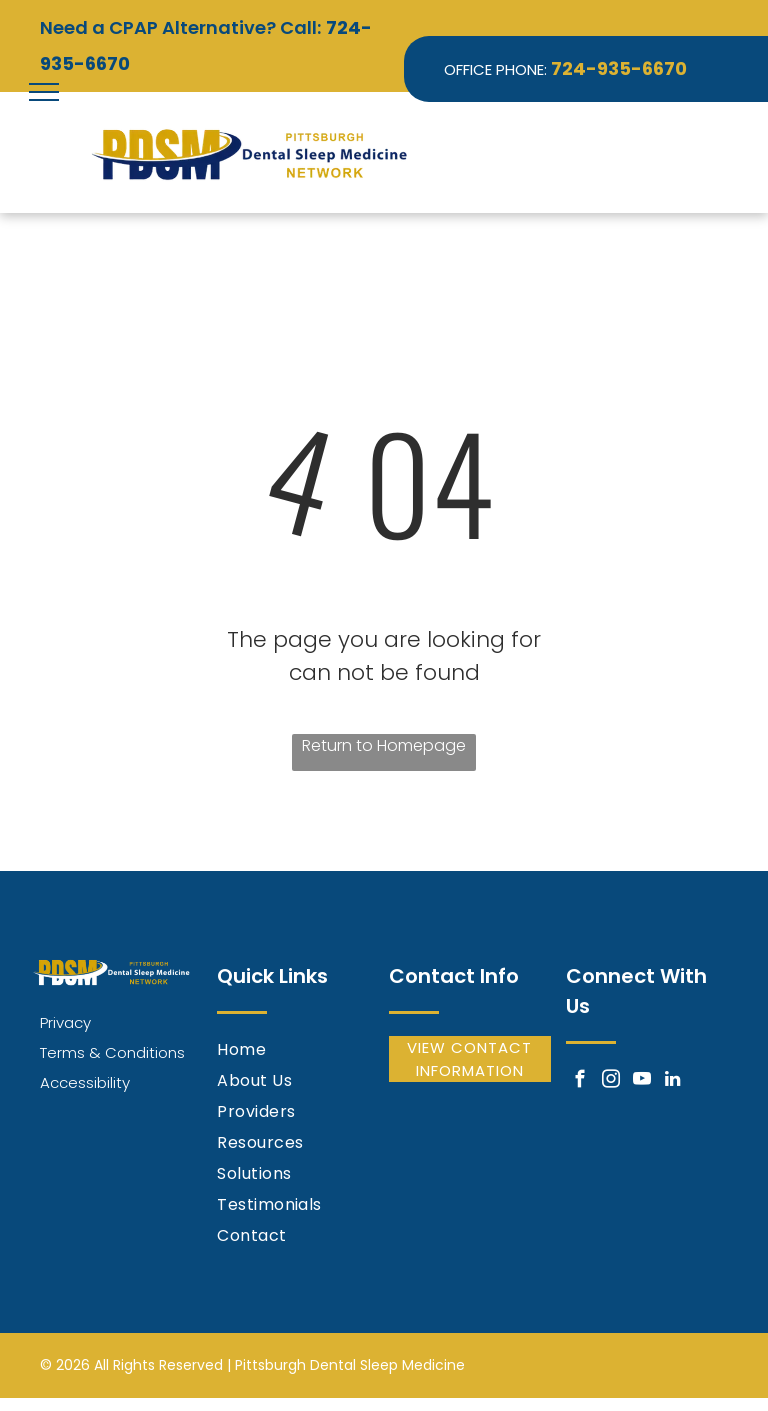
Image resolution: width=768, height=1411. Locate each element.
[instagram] (610, 1082)
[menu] (44, 92)
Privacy (65, 1022)
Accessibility (85, 1082)
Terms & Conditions (112, 1052)
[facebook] (579, 1082)
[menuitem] (298, 1051)
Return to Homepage (384, 745)
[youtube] (641, 1082)
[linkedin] (672, 1082)
